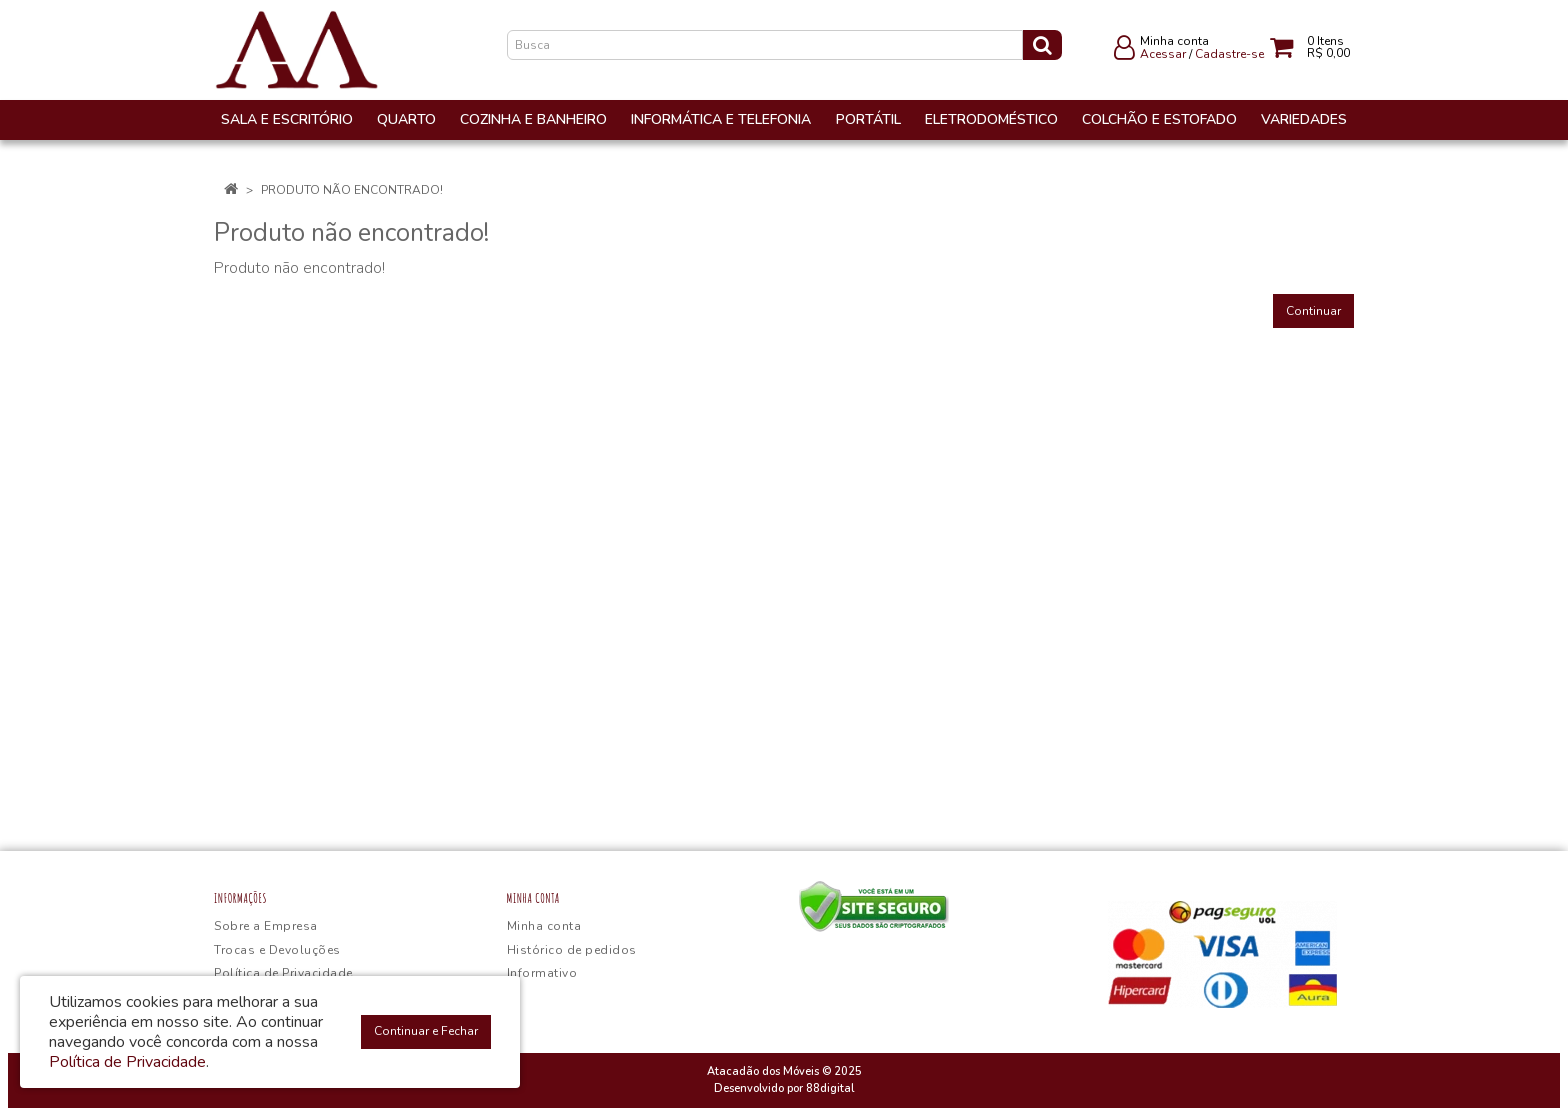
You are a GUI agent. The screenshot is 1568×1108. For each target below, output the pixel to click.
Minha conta (544, 926)
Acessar (1163, 54)
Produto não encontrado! (352, 190)
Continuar (1313, 311)
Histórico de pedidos (572, 950)
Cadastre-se (1229, 54)
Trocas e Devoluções (277, 950)
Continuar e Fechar (426, 1031)
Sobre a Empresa (266, 926)
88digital (830, 1088)
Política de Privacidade (283, 973)
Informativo (542, 973)
